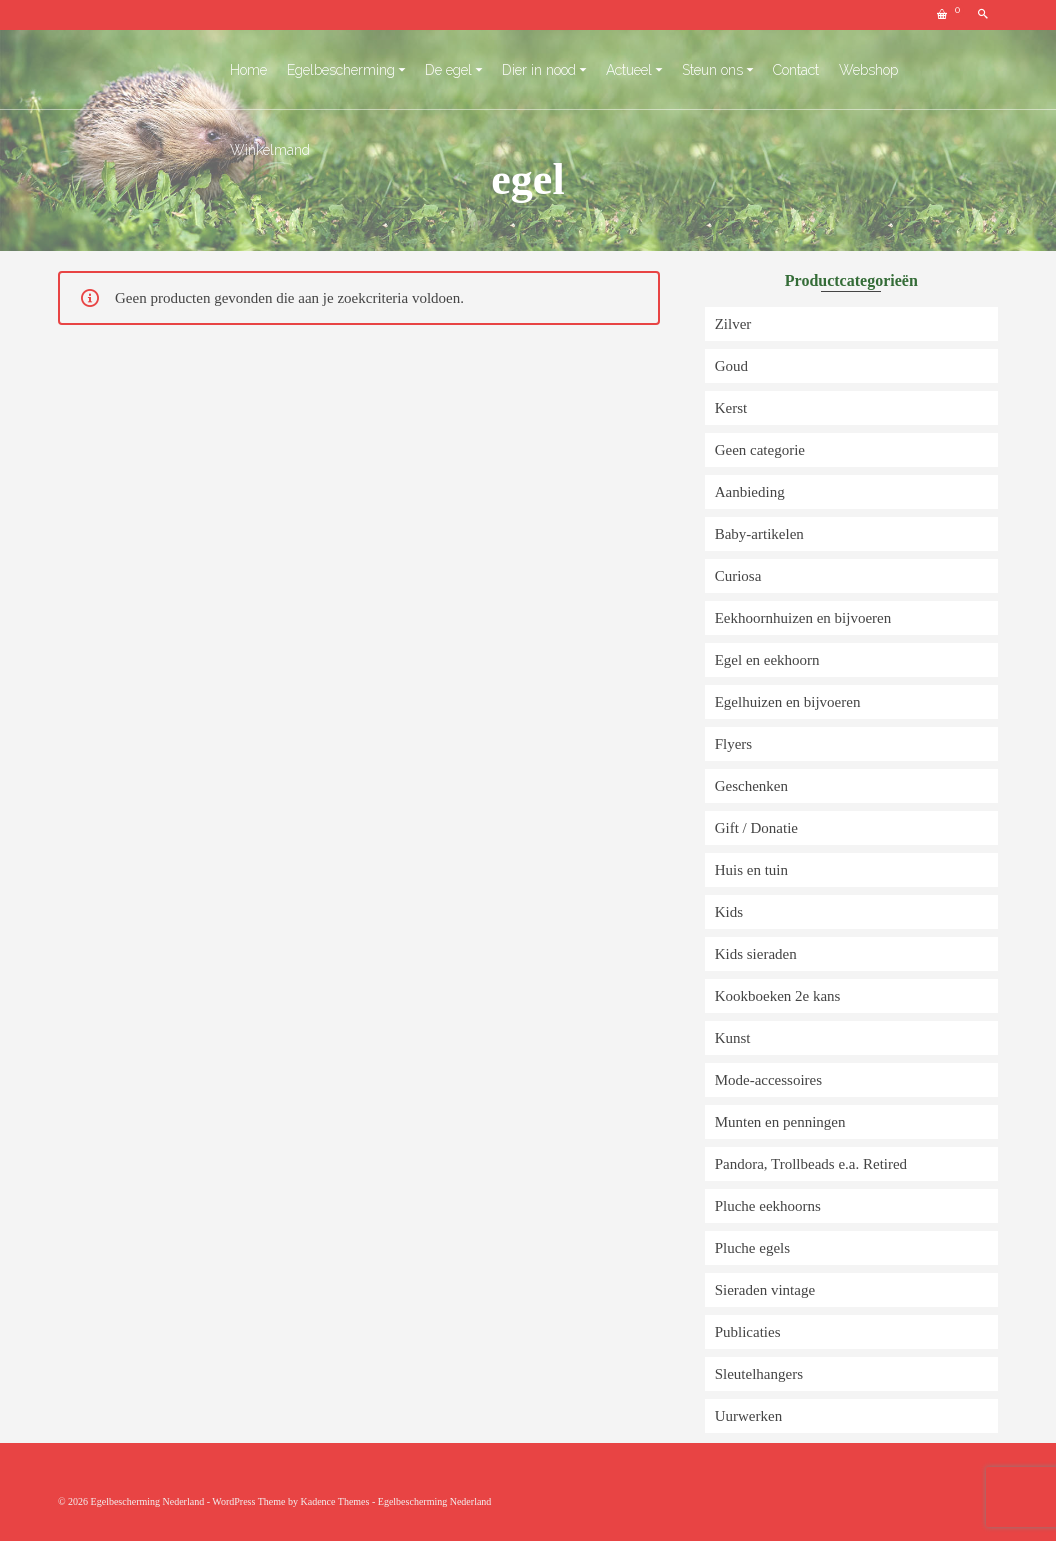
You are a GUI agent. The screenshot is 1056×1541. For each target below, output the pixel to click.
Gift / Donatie (756, 828)
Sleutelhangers (759, 1374)
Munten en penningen (780, 1122)
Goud (731, 366)
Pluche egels (752, 1248)
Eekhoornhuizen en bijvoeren (803, 618)
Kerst (731, 408)
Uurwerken (748, 1416)
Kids (729, 912)
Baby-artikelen (759, 534)
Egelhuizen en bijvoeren (788, 702)
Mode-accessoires (768, 1080)
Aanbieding (750, 492)
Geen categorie (760, 450)
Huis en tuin (751, 870)
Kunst (733, 1038)
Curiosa (738, 576)
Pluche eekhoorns (768, 1206)
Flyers (734, 744)
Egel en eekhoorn (767, 660)
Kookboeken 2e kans (778, 996)
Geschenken (751, 786)
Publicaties (748, 1332)
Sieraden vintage (765, 1290)
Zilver (733, 324)
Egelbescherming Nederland (435, 1501)
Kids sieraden (756, 954)
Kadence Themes (334, 1501)
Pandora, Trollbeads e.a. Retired (811, 1164)
